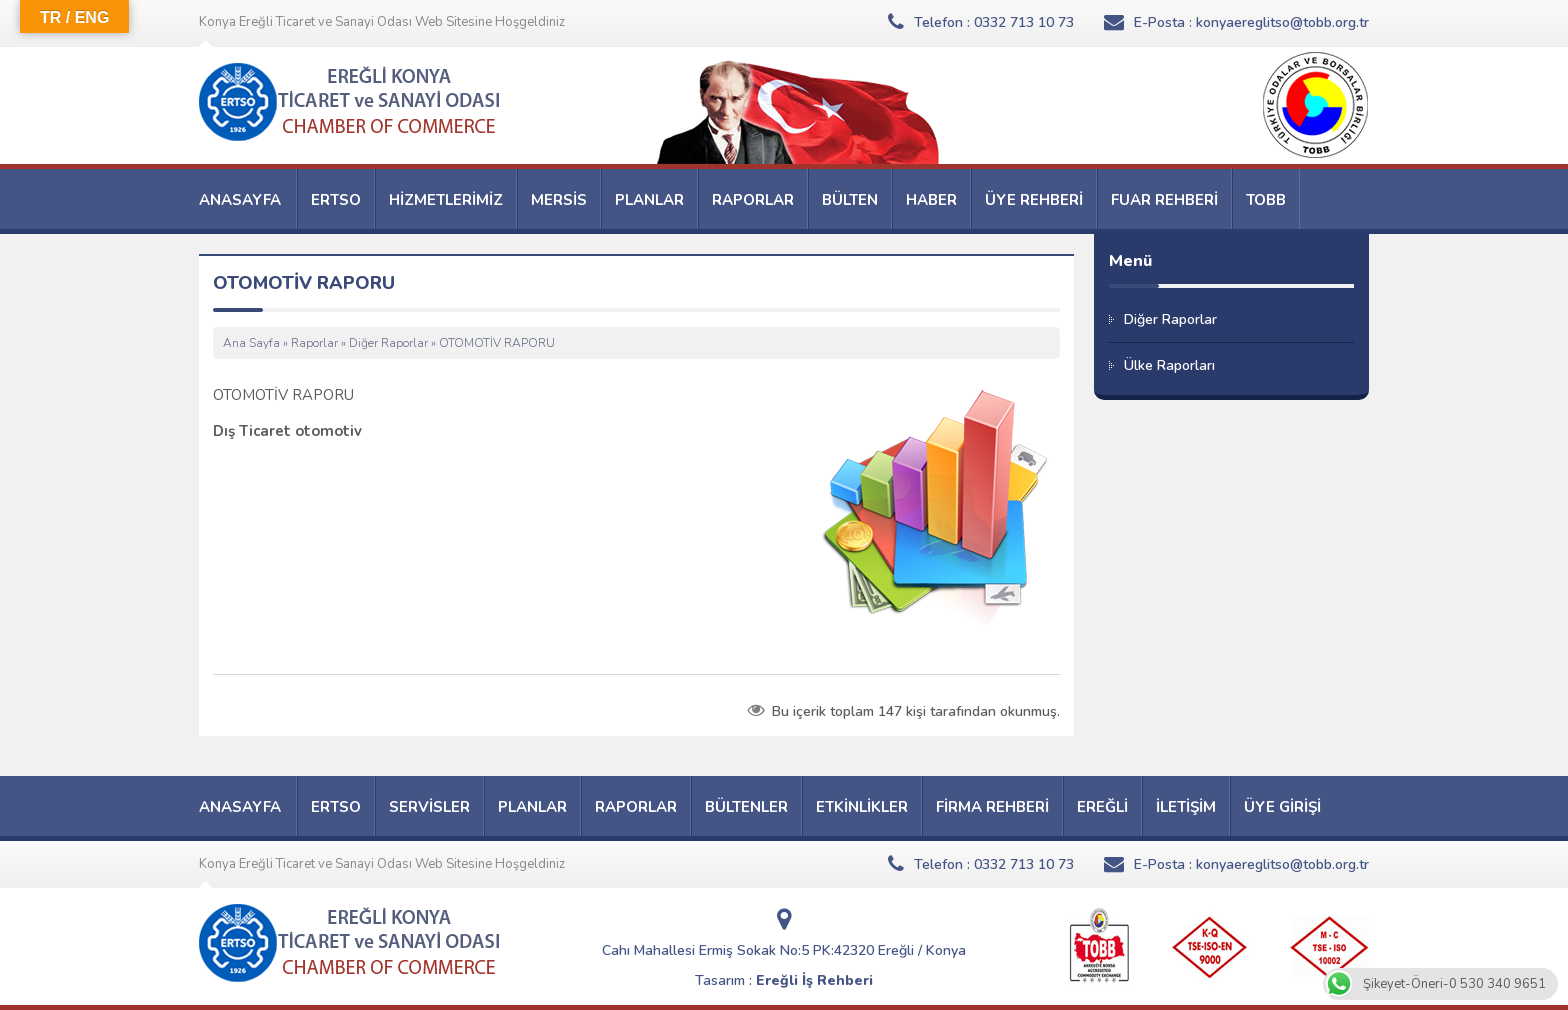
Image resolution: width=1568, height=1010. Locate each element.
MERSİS (559, 200)
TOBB (1266, 200)
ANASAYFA (240, 200)
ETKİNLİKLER (862, 807)
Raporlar (314, 343)
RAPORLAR (753, 200)
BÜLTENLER (746, 807)
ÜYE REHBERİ (1034, 200)
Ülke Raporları (1169, 365)
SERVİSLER (429, 807)
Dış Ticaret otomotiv (287, 431)
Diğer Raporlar (388, 343)
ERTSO (336, 200)
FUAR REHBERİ (1164, 200)
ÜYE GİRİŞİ (1282, 807)
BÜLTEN (850, 200)
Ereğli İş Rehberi (814, 980)
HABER (931, 200)
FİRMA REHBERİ (992, 807)
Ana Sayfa (251, 343)
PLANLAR (649, 200)
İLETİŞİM (1186, 807)
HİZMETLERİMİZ (446, 200)
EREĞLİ (1102, 807)
